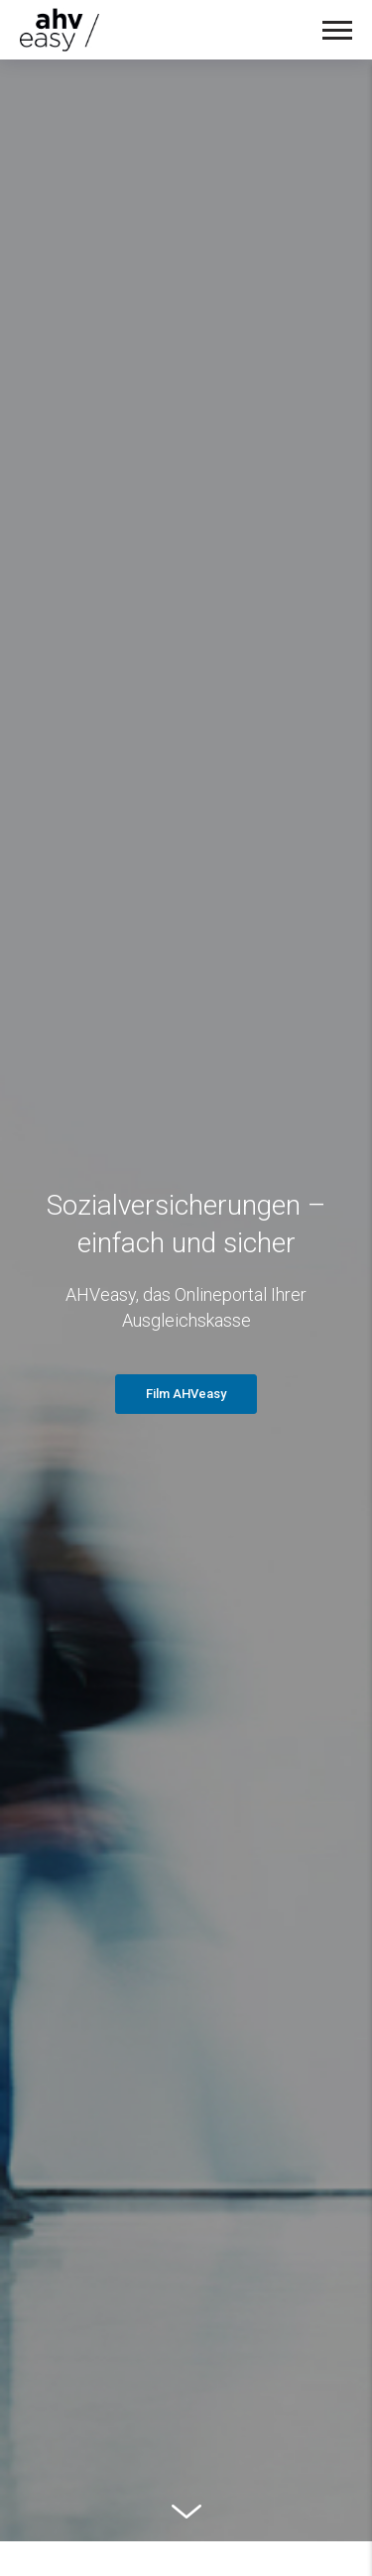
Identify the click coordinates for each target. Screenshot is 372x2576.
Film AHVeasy (186, 1393)
